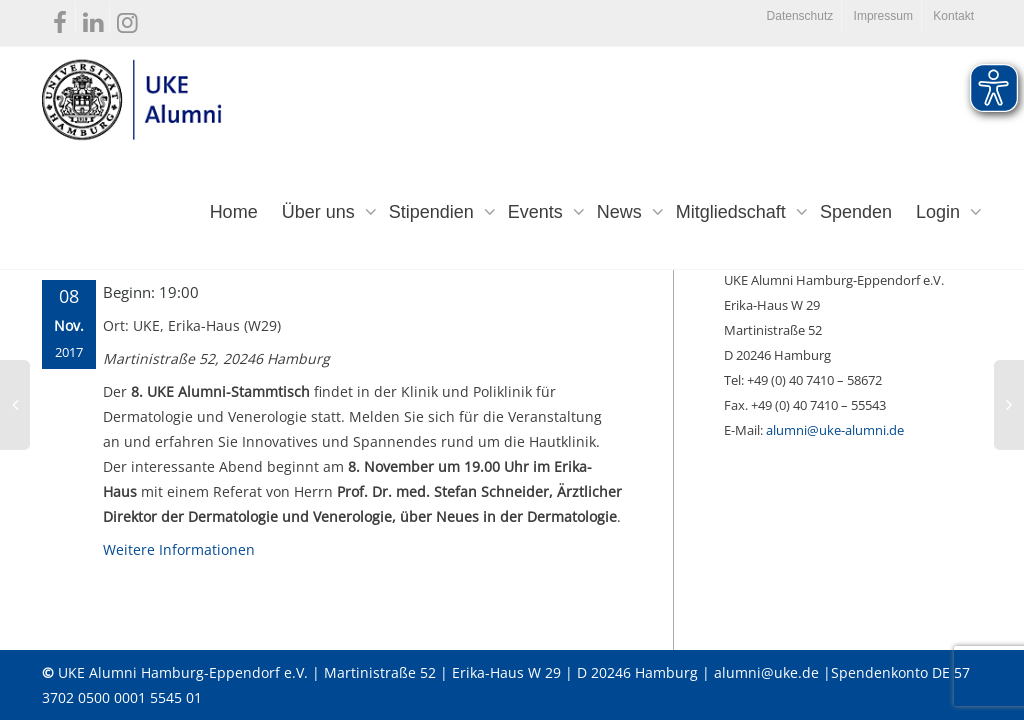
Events (538, 212)
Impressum (883, 16)
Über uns (321, 212)
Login (940, 212)
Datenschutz (800, 16)
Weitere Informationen (179, 549)
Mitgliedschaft (733, 212)
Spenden (856, 212)
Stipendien (434, 212)
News (622, 212)
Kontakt (953, 16)
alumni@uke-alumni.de (835, 430)
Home (234, 212)
